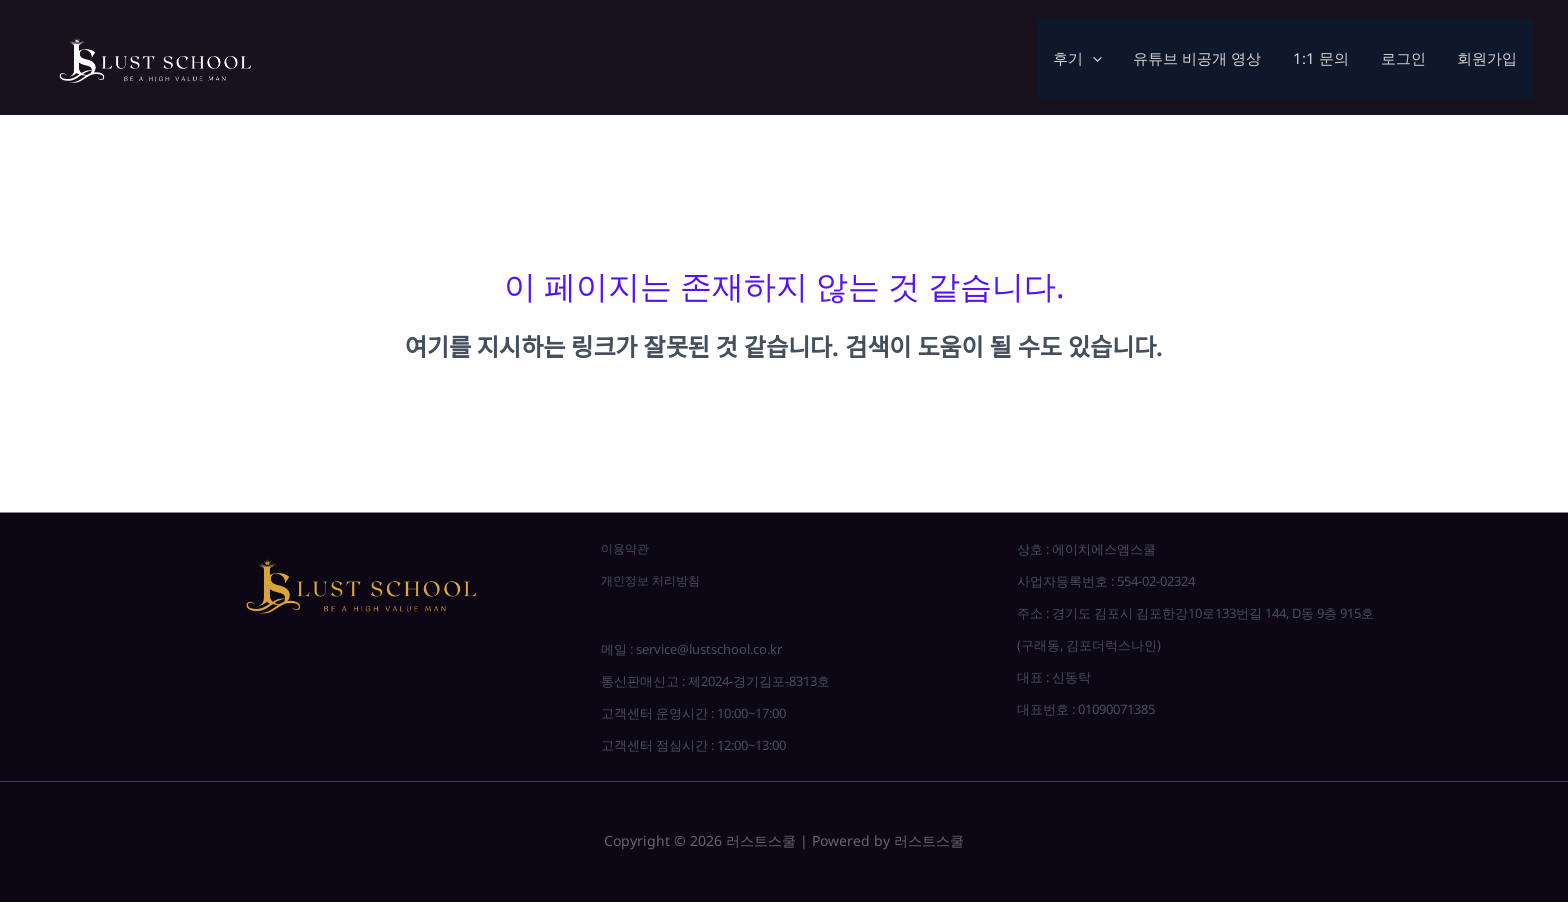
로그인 (1405, 58)
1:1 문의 (1325, 58)
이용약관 (627, 549)
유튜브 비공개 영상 (1203, 58)
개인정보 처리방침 (654, 581)
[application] (1099, 58)
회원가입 (1488, 58)
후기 (1084, 58)
